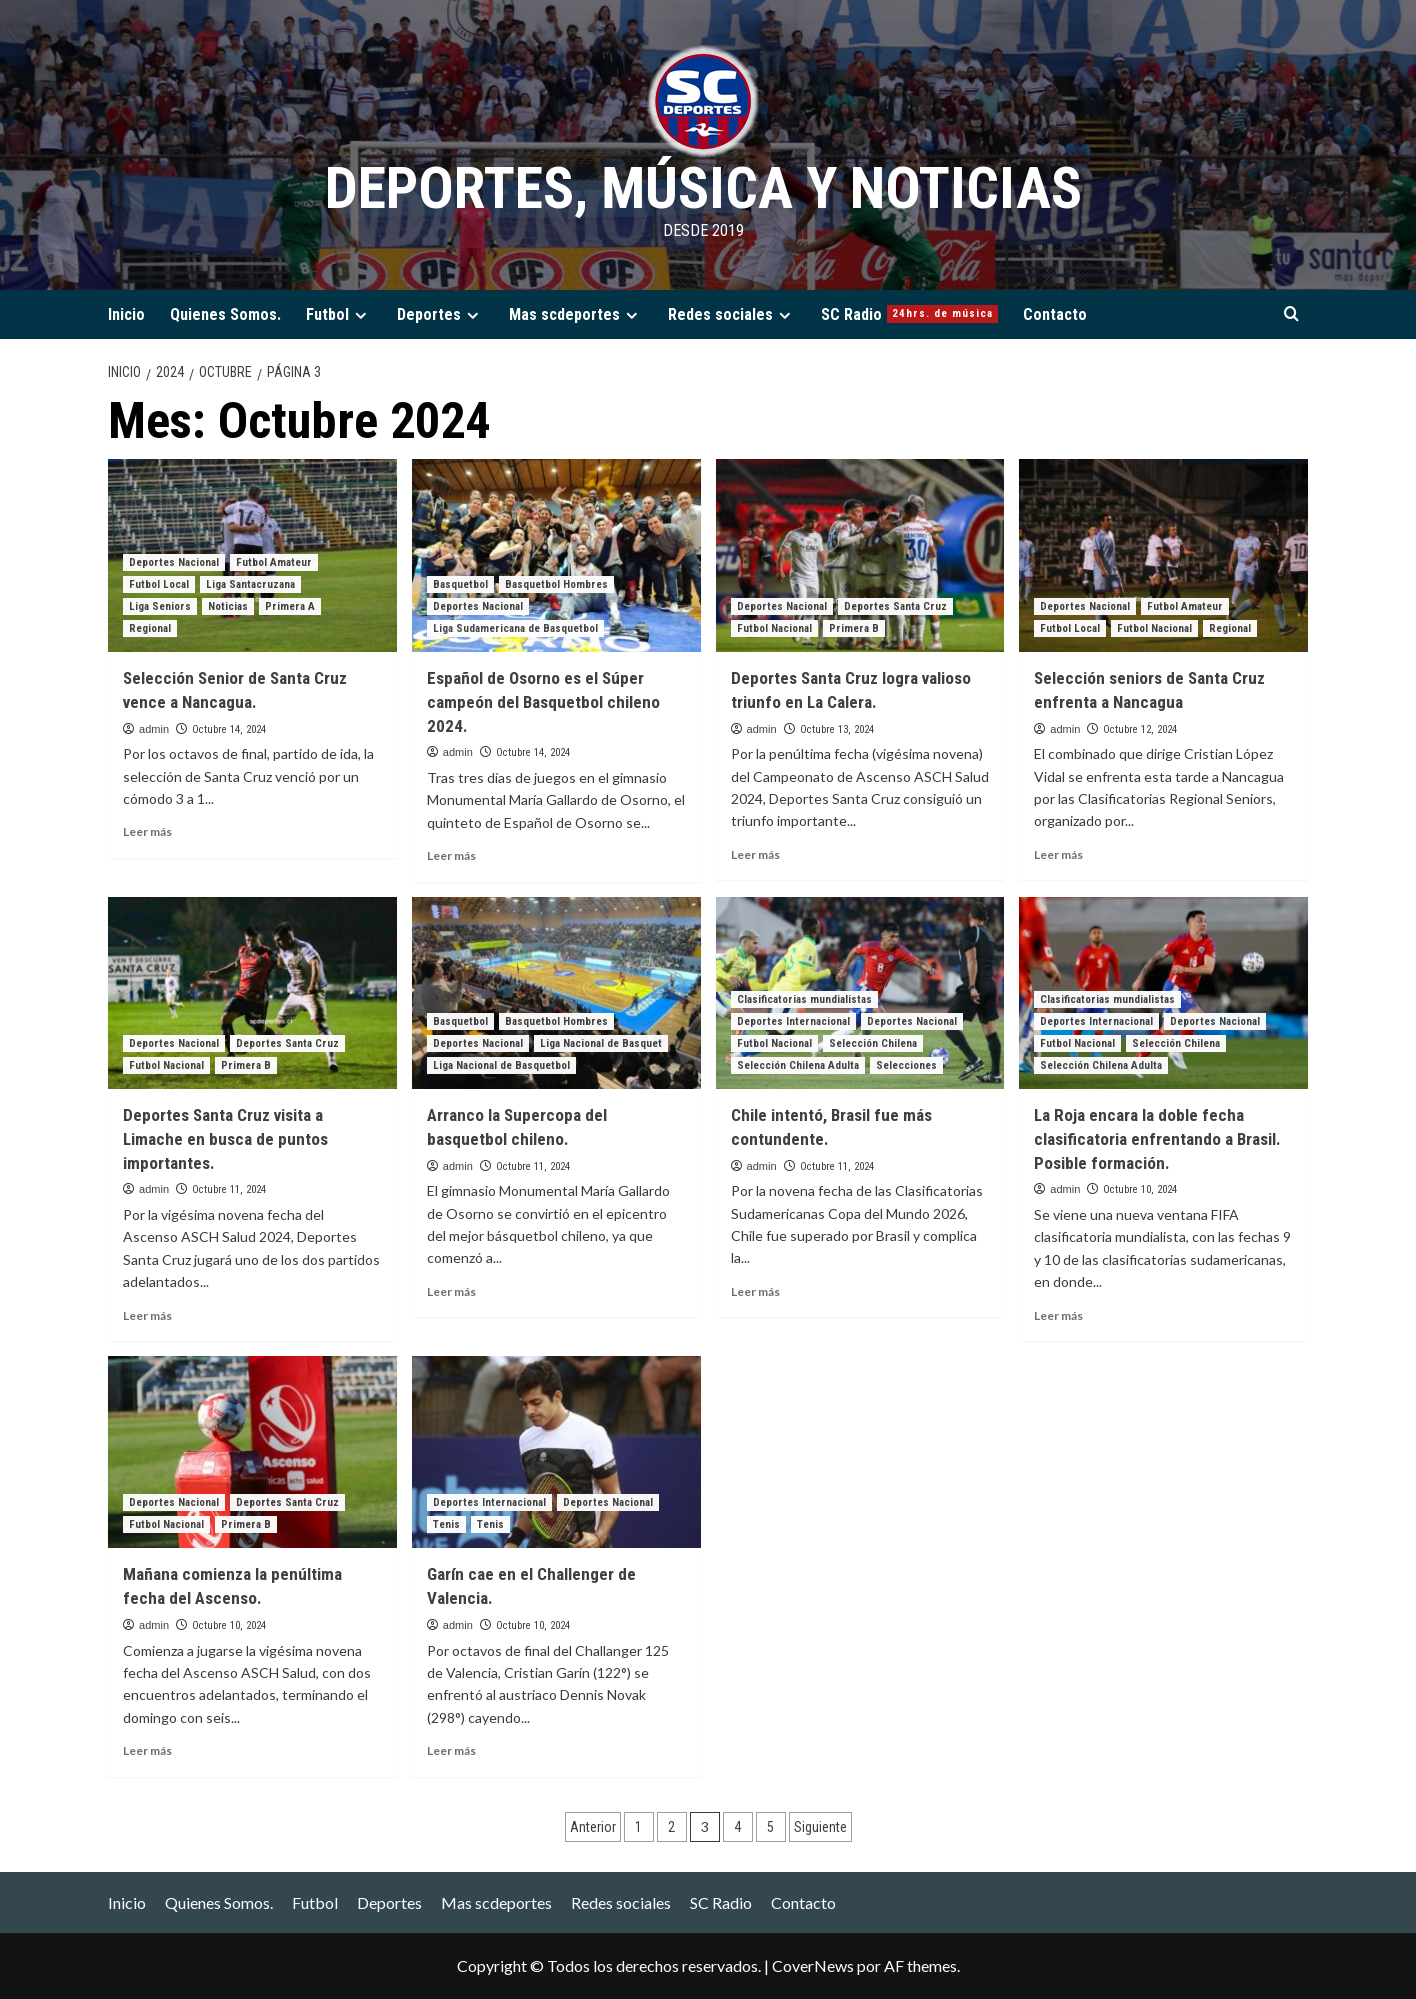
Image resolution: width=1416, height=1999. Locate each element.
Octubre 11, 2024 (229, 1189)
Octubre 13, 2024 (837, 729)
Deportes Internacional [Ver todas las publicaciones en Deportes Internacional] (793, 1021)
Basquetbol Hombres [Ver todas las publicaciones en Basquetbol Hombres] (556, 584)
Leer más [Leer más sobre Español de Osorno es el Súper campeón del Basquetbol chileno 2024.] (451, 855)
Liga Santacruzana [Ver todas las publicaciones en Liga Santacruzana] (250, 584)
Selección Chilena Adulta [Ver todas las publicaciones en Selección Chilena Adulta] (798, 1065)
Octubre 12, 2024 (1140, 729)
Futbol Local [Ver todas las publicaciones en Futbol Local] (159, 584)
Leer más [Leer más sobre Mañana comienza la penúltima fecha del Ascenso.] (147, 1750)
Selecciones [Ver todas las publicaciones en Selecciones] (906, 1065)
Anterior (593, 1827)
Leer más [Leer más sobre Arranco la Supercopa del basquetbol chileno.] (451, 1291)
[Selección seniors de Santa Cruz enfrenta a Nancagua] (1163, 555)
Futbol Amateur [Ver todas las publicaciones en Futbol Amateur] (274, 562)
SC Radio (909, 314)
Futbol (339, 314)
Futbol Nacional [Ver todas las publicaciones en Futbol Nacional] (774, 628)
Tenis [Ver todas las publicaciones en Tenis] (446, 1524)
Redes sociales (732, 314)
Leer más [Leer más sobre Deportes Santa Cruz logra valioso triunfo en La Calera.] (755, 854)
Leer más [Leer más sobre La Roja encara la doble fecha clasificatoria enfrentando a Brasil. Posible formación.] (1058, 1315)
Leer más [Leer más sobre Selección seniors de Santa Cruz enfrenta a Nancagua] (1058, 854)
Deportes (440, 314)
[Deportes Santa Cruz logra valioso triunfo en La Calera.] (860, 555)
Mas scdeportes (576, 314)
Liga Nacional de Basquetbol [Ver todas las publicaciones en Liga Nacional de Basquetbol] (501, 1065)
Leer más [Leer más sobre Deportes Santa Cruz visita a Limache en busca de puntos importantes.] (147, 1315)
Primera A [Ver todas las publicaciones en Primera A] (290, 606)
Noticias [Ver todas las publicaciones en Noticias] (228, 606)
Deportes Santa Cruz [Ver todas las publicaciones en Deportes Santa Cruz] (895, 606)
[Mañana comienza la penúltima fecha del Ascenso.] (252, 1452)
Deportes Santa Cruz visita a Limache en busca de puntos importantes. (225, 1139)
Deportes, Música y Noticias (703, 187)
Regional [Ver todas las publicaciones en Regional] (150, 628)
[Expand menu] (360, 315)
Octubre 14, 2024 (229, 729)
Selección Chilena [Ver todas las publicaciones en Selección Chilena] (873, 1043)
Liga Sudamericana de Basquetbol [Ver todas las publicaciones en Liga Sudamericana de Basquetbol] (515, 628)
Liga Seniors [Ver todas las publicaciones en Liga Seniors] (160, 606)
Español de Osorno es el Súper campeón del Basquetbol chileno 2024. (543, 702)
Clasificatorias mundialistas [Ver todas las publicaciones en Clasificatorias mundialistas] (804, 999)
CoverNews (813, 1965)
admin (154, 729)
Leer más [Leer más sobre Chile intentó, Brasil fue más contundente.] (755, 1291)
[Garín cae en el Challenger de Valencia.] (556, 1452)
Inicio (126, 314)
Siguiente (820, 1827)
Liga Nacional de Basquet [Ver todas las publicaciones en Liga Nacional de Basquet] (601, 1043)
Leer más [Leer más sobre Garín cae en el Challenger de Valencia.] (451, 1750)
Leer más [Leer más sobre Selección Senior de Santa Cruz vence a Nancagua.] (147, 831)
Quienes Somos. (225, 314)
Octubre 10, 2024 (1140, 1189)
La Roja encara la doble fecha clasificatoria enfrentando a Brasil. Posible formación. (1157, 1139)
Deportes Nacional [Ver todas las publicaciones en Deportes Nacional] (174, 562)
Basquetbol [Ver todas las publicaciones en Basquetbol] (460, 584)
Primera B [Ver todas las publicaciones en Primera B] (854, 628)
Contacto (1055, 314)
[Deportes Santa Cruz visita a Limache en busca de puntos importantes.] (252, 993)
